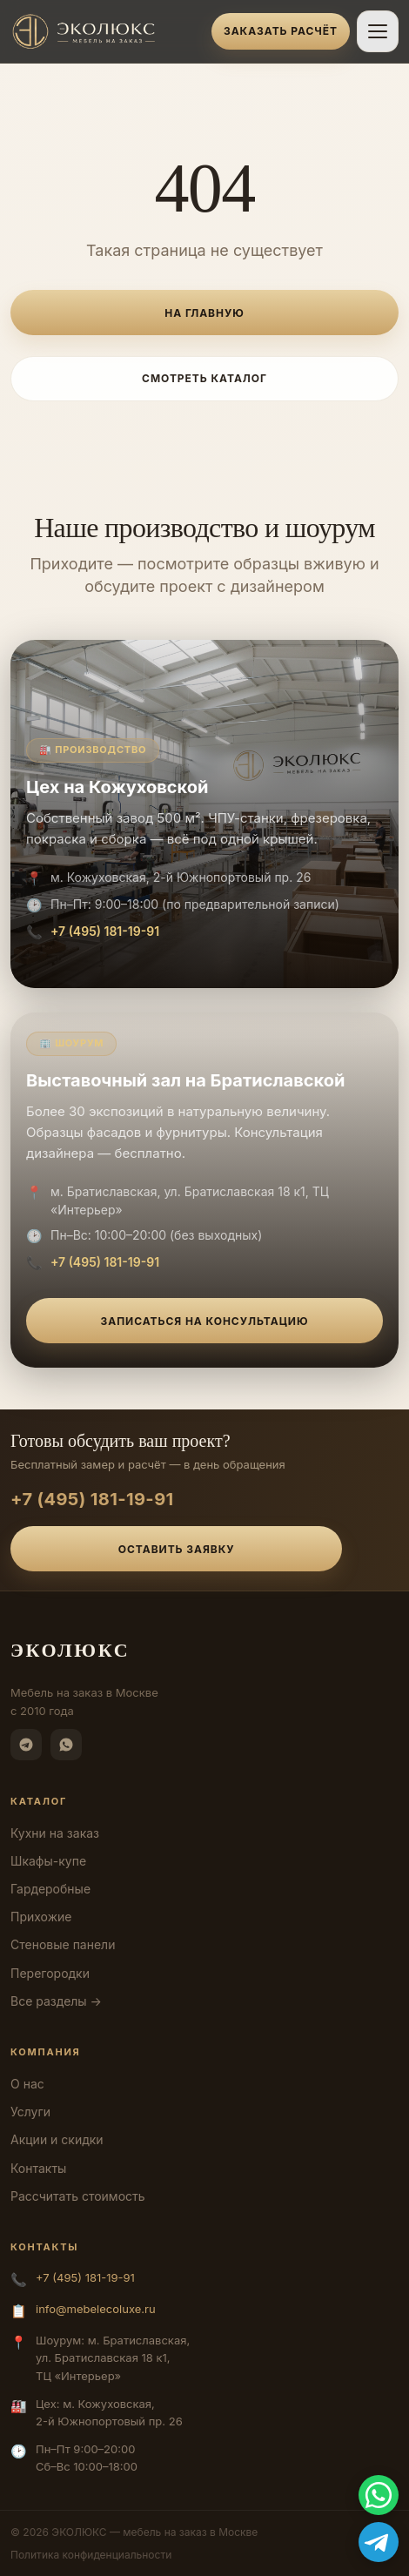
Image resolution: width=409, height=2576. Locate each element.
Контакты (38, 2168)
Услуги (30, 2111)
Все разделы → (56, 2001)
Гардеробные (50, 1888)
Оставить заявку (176, 1549)
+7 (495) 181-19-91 (104, 931)
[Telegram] (26, 1744)
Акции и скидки (57, 2139)
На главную (204, 312)
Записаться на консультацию (205, 1321)
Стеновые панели (62, 1944)
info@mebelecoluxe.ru (96, 2309)
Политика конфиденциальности (90, 2554)
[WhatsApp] (66, 1744)
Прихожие (40, 1916)
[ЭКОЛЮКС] (105, 31)
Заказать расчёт (281, 30)
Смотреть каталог (204, 378)
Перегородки (50, 1973)
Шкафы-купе (48, 1860)
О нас (27, 2083)
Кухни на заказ (54, 1833)
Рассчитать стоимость (77, 2196)
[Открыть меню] (378, 31)
